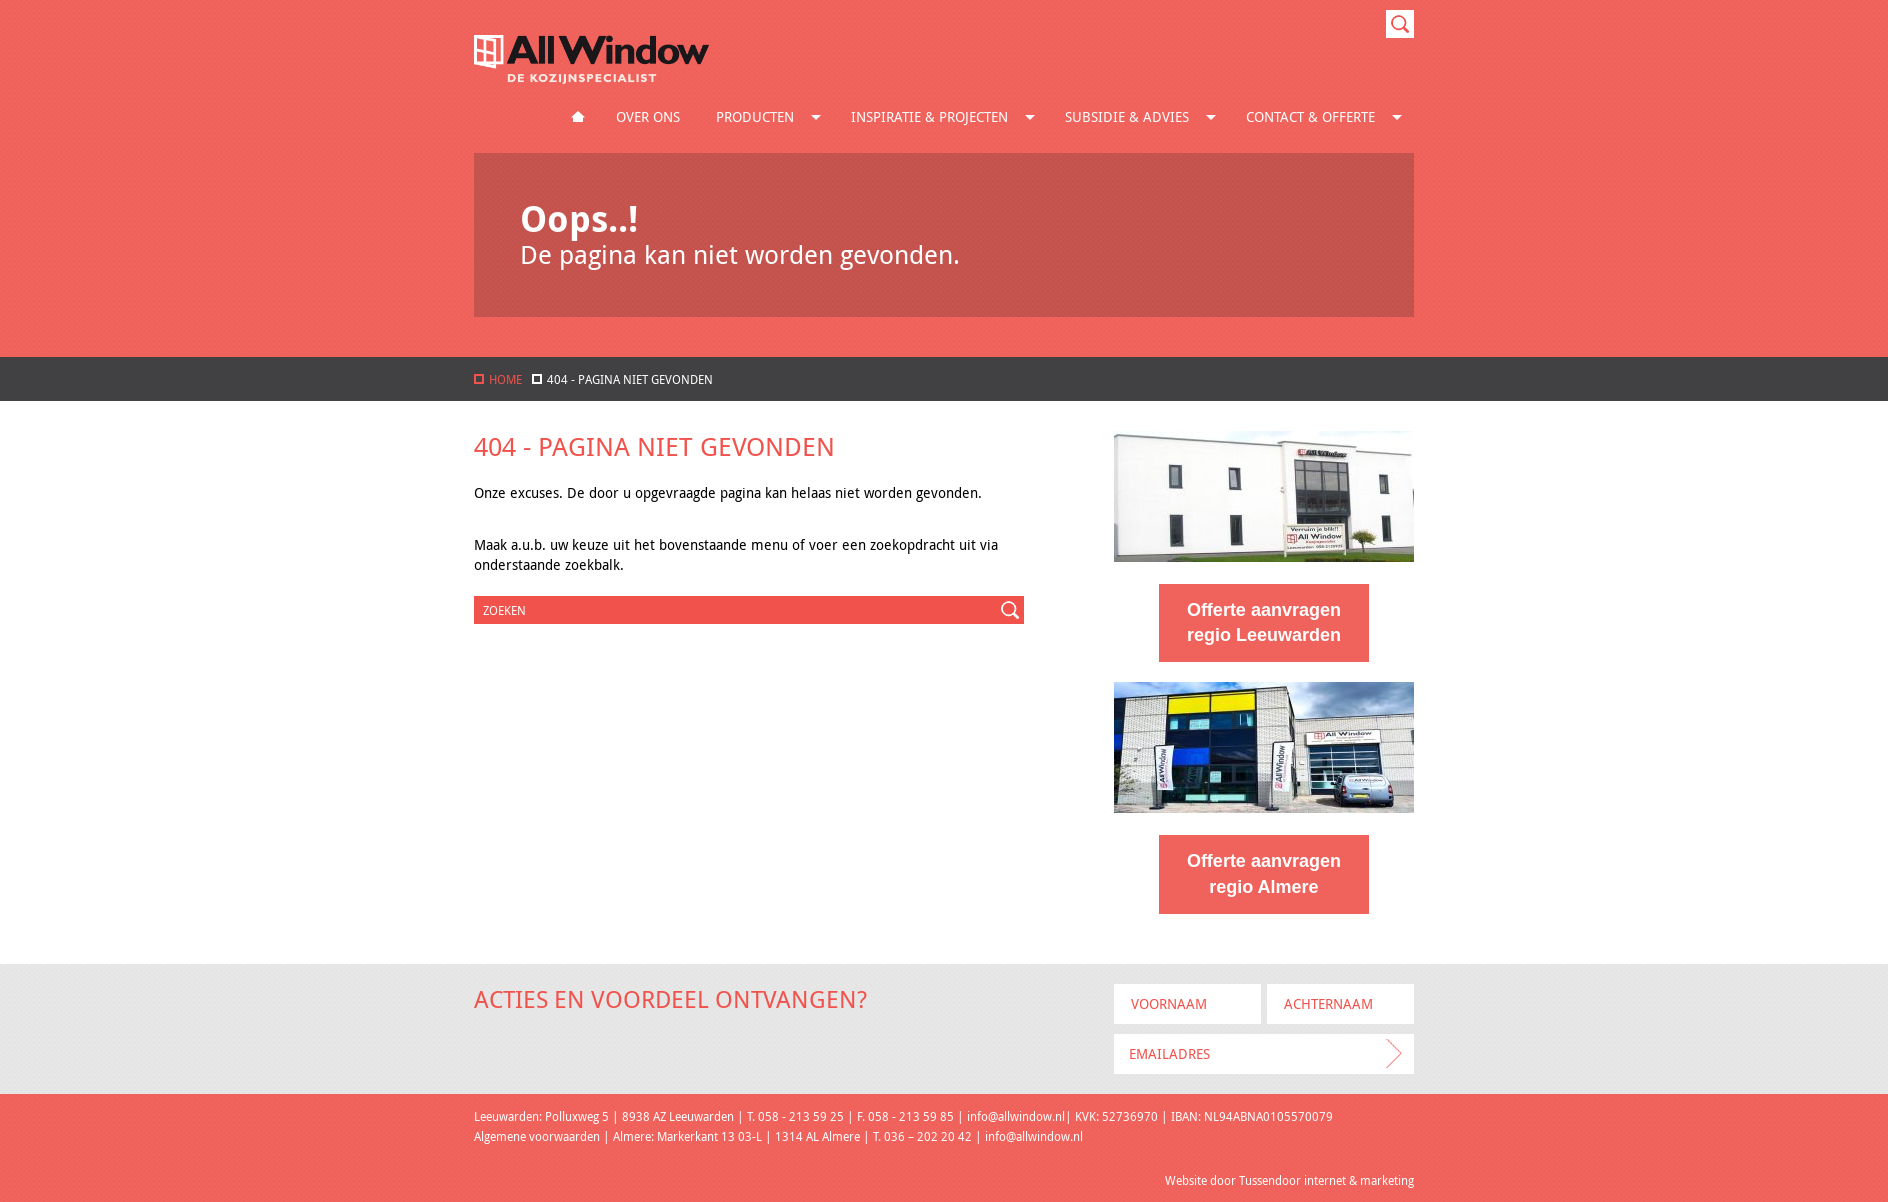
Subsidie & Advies (1144, 117)
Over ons (648, 116)
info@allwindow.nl (1016, 1116)
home (498, 379)
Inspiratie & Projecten (947, 117)
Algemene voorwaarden (537, 1136)
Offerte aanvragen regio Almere (1264, 873)
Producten (772, 117)
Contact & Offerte (1328, 117)
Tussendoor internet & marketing (1326, 1180)
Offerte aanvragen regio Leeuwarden (1264, 622)
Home (578, 117)
